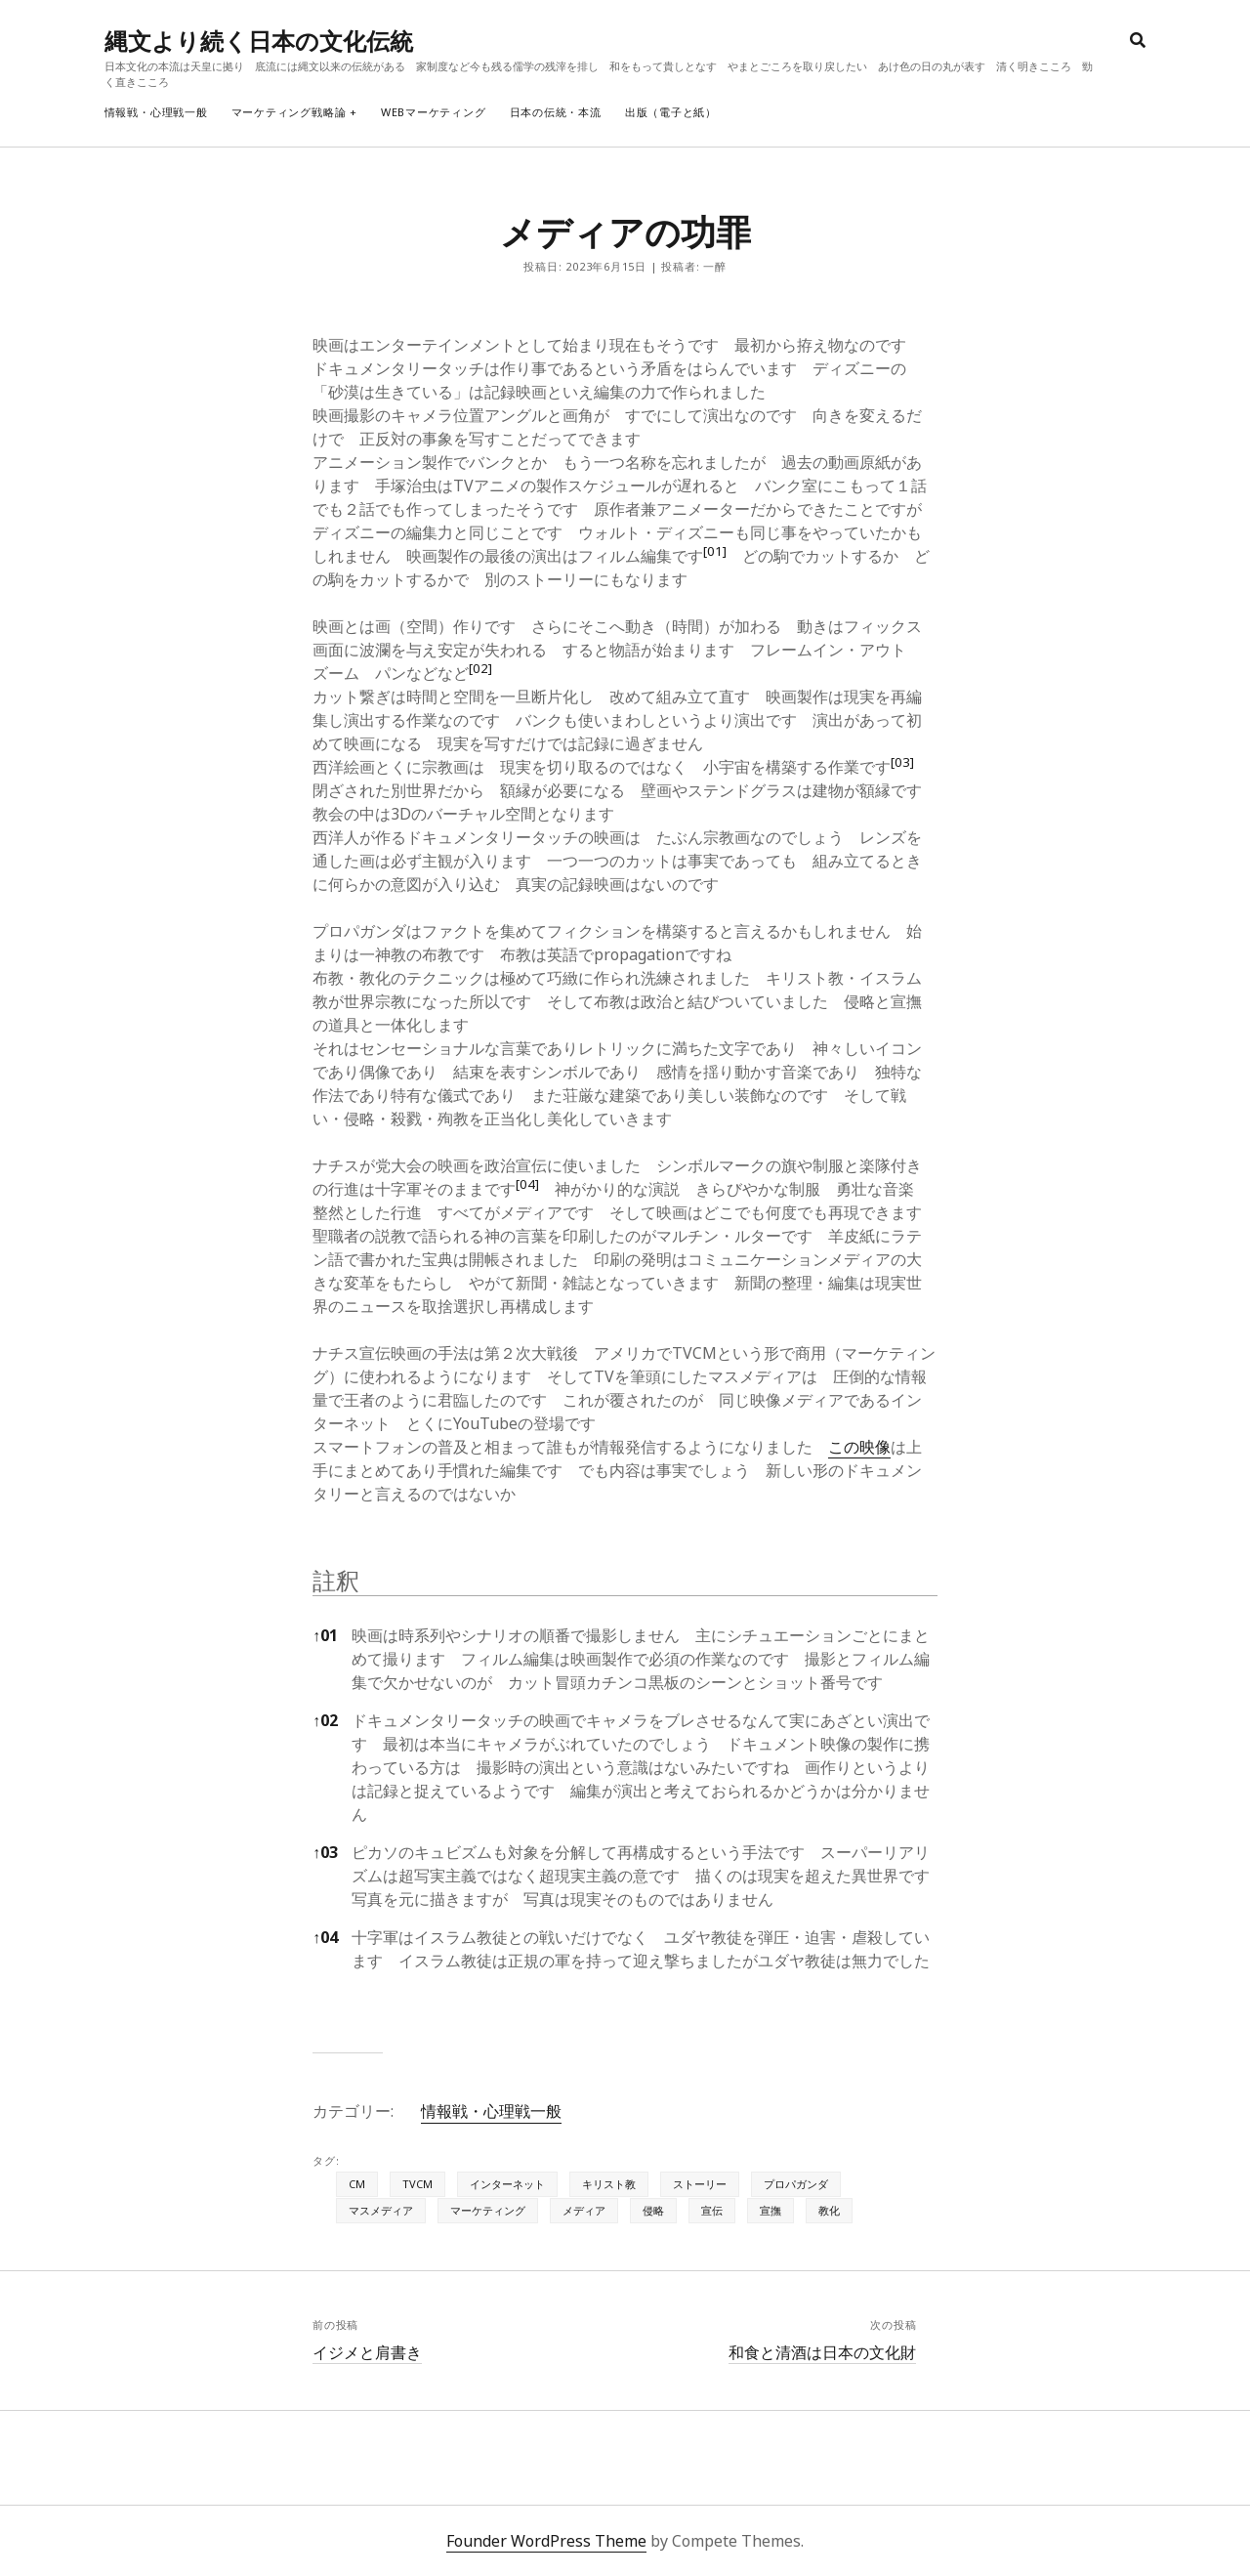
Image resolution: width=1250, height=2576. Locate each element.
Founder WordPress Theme (546, 2541)
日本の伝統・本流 (556, 112)
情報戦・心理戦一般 (156, 112)
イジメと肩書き (367, 2352)
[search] (1137, 41)
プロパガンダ (796, 2183)
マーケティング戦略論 (289, 112)
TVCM (417, 2183)
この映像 (859, 1446)
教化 (829, 2210)
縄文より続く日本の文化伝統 (258, 40)
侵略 (653, 2210)
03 (325, 1852)
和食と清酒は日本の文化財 (822, 2352)
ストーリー (700, 2183)
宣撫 (770, 2210)
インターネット (507, 2183)
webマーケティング (433, 112)
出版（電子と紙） (671, 112)
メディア (583, 2210)
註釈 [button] (335, 1580)
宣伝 (712, 2210)
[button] (715, 556)
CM (357, 2183)
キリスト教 (609, 2183)
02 (325, 1720)
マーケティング (487, 2210)
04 (325, 1937)
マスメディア (381, 2210)
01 (325, 1635)
